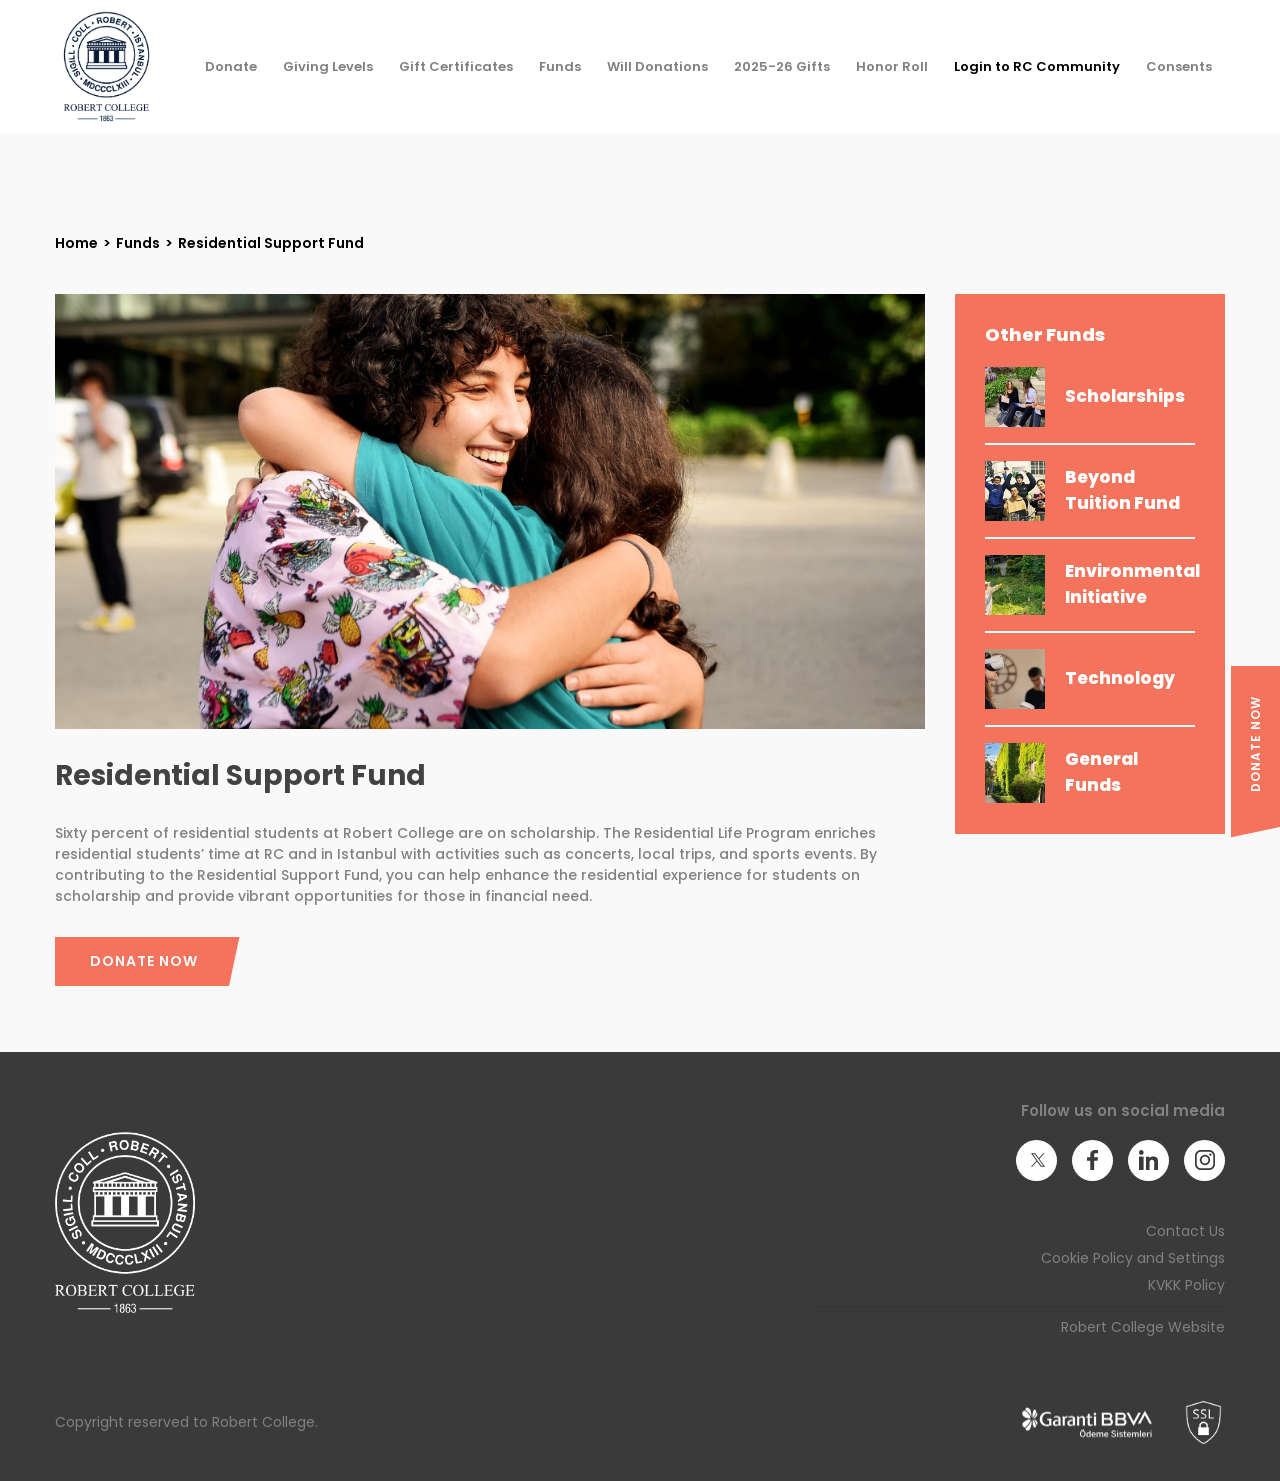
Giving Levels (328, 66)
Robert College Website (1143, 1327)
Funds (560, 66)
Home (76, 243)
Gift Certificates (456, 66)
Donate (231, 66)
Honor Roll (892, 66)
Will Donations (657, 66)
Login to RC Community (1037, 66)
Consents (1179, 66)
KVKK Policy (1186, 1285)
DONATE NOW (1255, 744)
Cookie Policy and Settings (1133, 1258)
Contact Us (1185, 1231)
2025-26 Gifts (782, 66)
